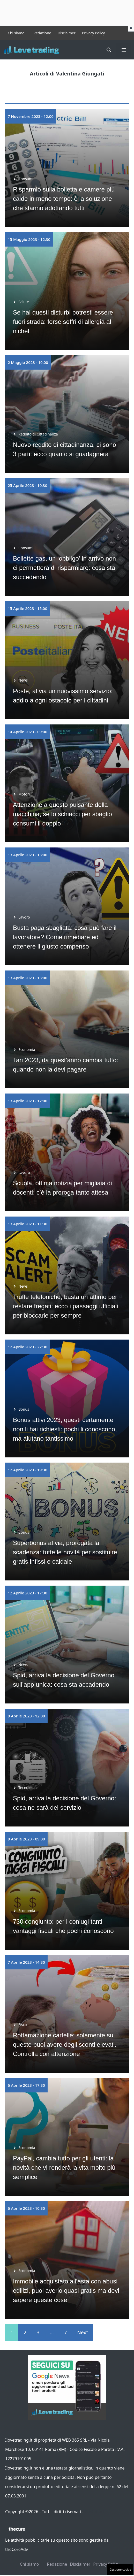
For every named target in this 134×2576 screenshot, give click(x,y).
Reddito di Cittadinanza (38, 434)
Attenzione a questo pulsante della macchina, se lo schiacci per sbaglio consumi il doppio (62, 814)
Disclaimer (67, 32)
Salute (23, 301)
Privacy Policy (93, 32)
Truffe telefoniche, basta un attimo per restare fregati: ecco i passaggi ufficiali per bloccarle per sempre (65, 1306)
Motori (24, 794)
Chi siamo (16, 32)
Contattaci (94, 2511)
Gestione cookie (120, 2569)
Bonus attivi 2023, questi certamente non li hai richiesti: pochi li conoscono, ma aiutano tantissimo (65, 1429)
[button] (108, 50)
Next (82, 2332)
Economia (26, 1049)
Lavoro (24, 917)
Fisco (22, 2024)
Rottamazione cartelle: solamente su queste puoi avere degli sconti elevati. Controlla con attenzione (64, 2044)
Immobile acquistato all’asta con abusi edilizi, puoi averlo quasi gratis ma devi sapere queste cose (66, 2290)
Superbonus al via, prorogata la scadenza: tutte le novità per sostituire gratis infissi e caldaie (65, 1552)
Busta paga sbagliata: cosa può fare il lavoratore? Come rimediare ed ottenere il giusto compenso (64, 937)
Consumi (25, 178)
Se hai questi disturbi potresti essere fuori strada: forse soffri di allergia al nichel (63, 321)
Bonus (23, 1409)
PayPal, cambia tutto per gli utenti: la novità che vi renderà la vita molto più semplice (64, 2167)
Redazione (42, 32)
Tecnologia (27, 1787)
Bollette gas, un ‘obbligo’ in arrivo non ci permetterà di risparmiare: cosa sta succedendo (64, 567)
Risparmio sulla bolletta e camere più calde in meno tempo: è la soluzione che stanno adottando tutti (64, 198)
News (23, 680)
